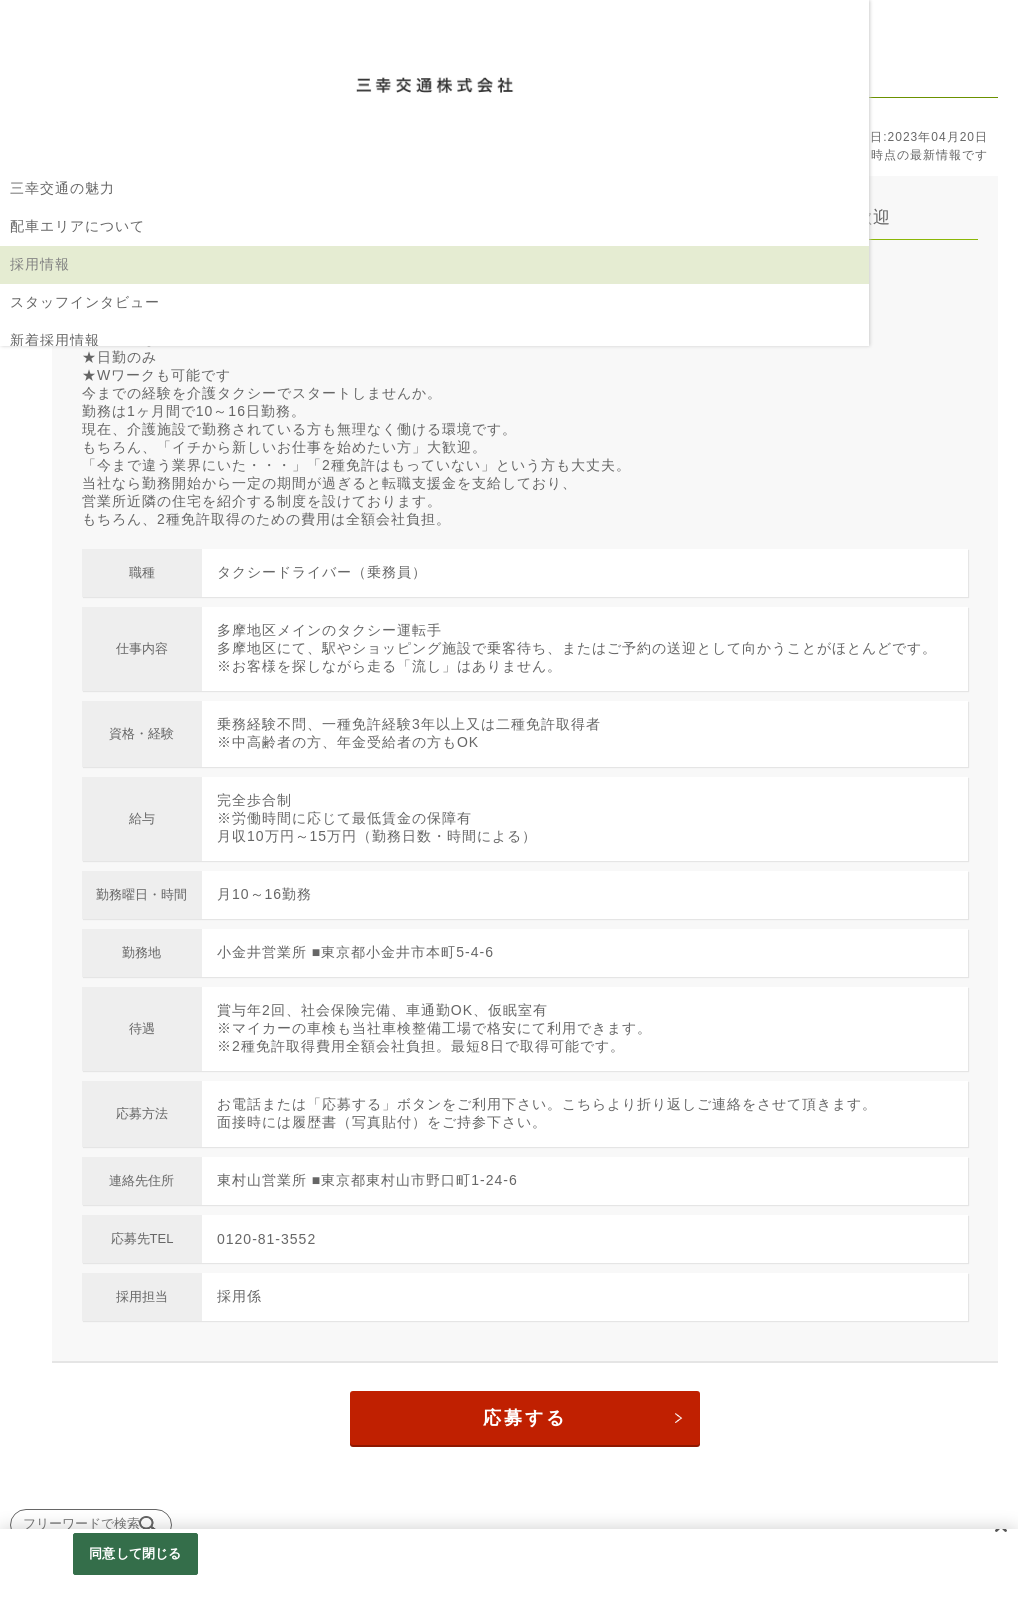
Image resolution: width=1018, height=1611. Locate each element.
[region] (509, 1570)
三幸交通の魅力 (62, 188)
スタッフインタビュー (85, 302)
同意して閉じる (135, 1553)
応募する (599, 1444)
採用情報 (40, 264)
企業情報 (40, 378)
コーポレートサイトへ (85, 416)
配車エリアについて (77, 226)
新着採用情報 (55, 340)
